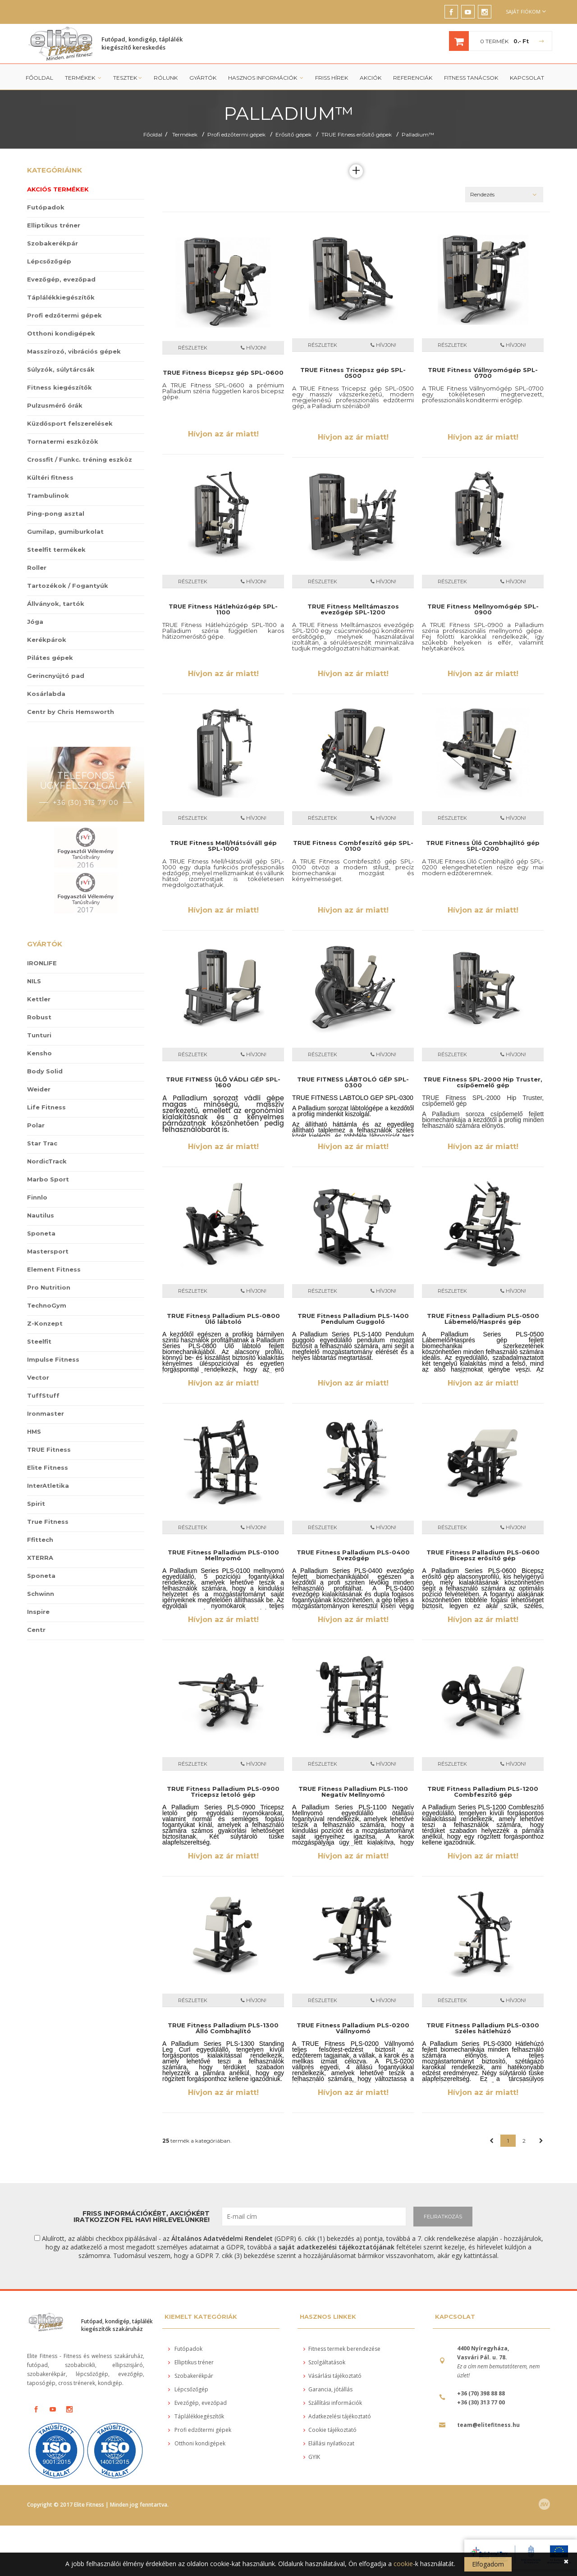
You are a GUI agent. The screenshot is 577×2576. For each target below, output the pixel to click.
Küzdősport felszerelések (70, 423)
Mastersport (48, 1251)
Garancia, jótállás (328, 2389)
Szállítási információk (332, 2403)
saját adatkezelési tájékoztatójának (336, 2247)
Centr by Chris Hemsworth (70, 712)
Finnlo (37, 1197)
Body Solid (45, 1071)
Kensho (39, 1053)
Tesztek (127, 77)
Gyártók (202, 77)
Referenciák (412, 77)
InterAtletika (48, 1485)
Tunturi (39, 1035)
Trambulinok (48, 495)
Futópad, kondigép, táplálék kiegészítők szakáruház (117, 2325)
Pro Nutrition (48, 1287)
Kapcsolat (527, 77)
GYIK (311, 2457)
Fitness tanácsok (471, 77)
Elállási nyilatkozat (328, 2443)
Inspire (38, 1611)
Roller (36, 567)
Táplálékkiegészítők (61, 297)
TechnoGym (46, 1305)
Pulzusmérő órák (54, 405)
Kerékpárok (46, 639)
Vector (38, 1377)
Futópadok (45, 207)
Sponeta (41, 1233)
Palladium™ (418, 134)
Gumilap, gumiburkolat (65, 531)
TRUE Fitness (49, 1449)
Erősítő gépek (293, 134)
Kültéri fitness (50, 477)
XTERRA (40, 1557)
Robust (39, 1017)
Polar (36, 1125)
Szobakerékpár (52, 243)
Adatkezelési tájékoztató (337, 2416)
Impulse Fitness (53, 1359)
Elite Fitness (47, 1467)
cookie (403, 2563)
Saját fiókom (526, 11)
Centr (36, 1629)
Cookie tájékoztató (330, 2430)
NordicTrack (47, 1161)
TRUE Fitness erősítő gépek (356, 134)
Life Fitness (46, 1107)
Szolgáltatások (324, 2362)
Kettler (38, 999)
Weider (38, 1089)
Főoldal (39, 77)
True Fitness (48, 1521)
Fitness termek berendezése (341, 2349)
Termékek (83, 77)
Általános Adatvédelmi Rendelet (222, 2238)
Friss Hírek (331, 77)
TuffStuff (43, 1395)
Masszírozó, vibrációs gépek (74, 351)
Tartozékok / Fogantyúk (67, 585)
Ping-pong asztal (55, 513)
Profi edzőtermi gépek (236, 134)
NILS (34, 981)
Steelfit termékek (56, 549)
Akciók (370, 77)
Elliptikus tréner (53, 225)
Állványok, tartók (55, 603)
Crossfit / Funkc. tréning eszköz (79, 459)
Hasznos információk (265, 77)
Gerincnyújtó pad (55, 675)
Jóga (35, 621)
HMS (34, 1431)
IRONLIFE (42, 963)
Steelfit (39, 1341)
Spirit (36, 1503)
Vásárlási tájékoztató (332, 2376)
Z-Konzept (45, 1323)
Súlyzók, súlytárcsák (61, 369)
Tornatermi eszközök (62, 441)
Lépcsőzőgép (49, 261)
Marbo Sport (48, 1179)
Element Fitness (54, 1269)
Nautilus (40, 1215)
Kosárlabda (46, 694)
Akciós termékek (58, 189)
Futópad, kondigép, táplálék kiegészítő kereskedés (142, 43)
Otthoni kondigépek (61, 333)
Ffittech (40, 1539)
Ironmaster (45, 1413)
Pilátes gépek (50, 657)
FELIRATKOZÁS (443, 2216)
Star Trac (42, 1143)
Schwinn (40, 1593)
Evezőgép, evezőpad (61, 279)
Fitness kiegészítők (59, 387)
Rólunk (166, 77)
